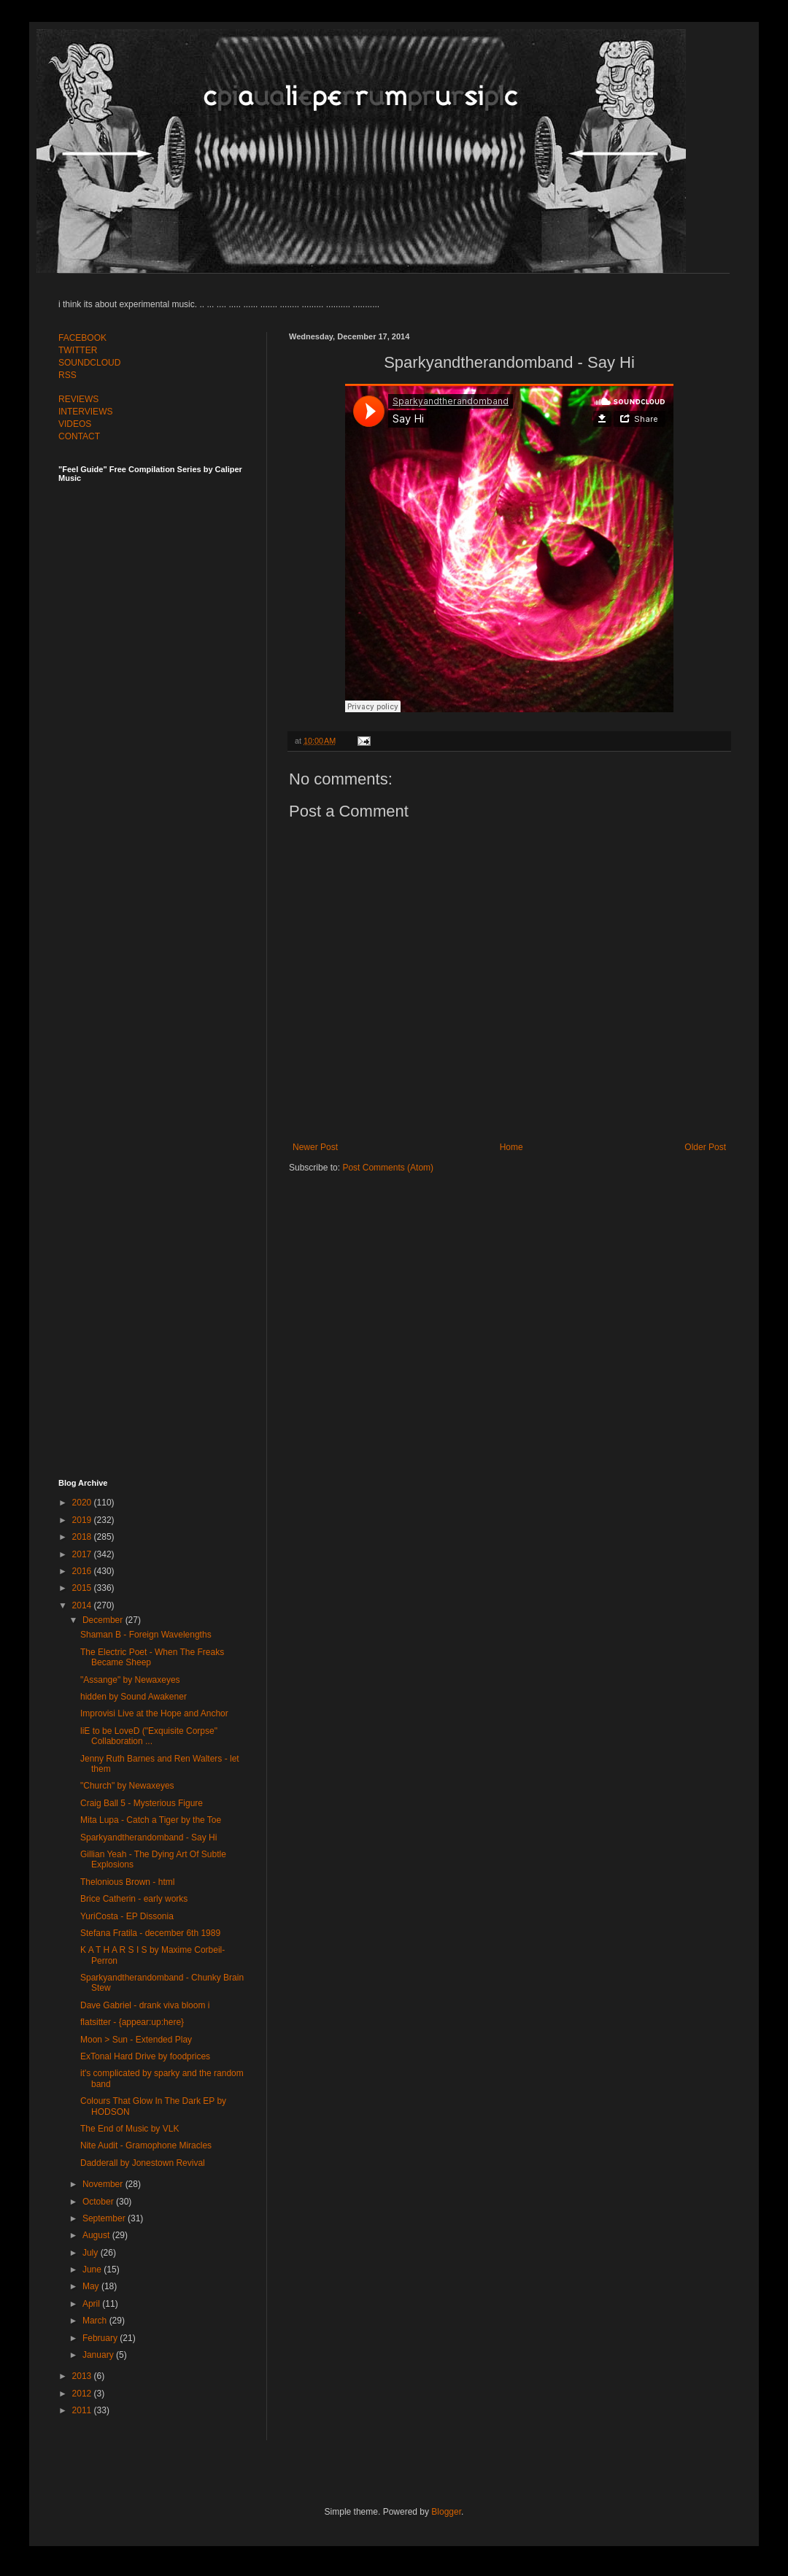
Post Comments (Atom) (387, 1167)
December (103, 1620)
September (105, 2218)
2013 (83, 2376)
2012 (83, 2393)
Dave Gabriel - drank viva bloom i (144, 2005)
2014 (83, 1605)
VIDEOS (74, 424)
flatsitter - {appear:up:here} (132, 2022)
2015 (83, 1588)
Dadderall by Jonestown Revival (142, 2163)
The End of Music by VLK (129, 2129)
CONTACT (79, 436)
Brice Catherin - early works (134, 1899)
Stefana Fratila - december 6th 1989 (150, 1933)
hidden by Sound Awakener (133, 1697)
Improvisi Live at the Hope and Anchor (154, 1713)
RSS (67, 375)
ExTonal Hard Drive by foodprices (145, 2056)
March (95, 2320)
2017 (83, 1554)
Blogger (446, 2512)
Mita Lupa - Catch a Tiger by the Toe (150, 1820)
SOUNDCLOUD (89, 363)
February (101, 2338)
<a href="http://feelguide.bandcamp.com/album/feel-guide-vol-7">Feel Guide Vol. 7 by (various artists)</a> (160, 643)
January (99, 2355)
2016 (83, 1571)
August (97, 2235)
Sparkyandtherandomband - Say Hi (148, 1837)
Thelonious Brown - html (127, 1882)
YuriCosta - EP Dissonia (127, 1916)
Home (511, 1147)
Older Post (705, 1147)
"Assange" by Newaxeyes (130, 1680)
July (91, 2253)
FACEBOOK (82, 338)
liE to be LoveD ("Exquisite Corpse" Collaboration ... (148, 1736)
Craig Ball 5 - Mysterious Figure (141, 1803)
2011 (83, 2410)
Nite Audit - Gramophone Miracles (146, 2145)
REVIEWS (78, 399)
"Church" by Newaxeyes (127, 1786)
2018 (83, 1537)
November (103, 2184)
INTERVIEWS (85, 411)
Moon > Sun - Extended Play (136, 2040)
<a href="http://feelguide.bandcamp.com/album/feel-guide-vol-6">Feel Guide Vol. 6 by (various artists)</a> (160, 965)
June (93, 2269)
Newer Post (315, 1147)
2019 (83, 1520)
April (92, 2304)
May (91, 2286)
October (99, 2202)
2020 (83, 1502)
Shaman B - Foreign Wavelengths (146, 1635)
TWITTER (77, 350)
